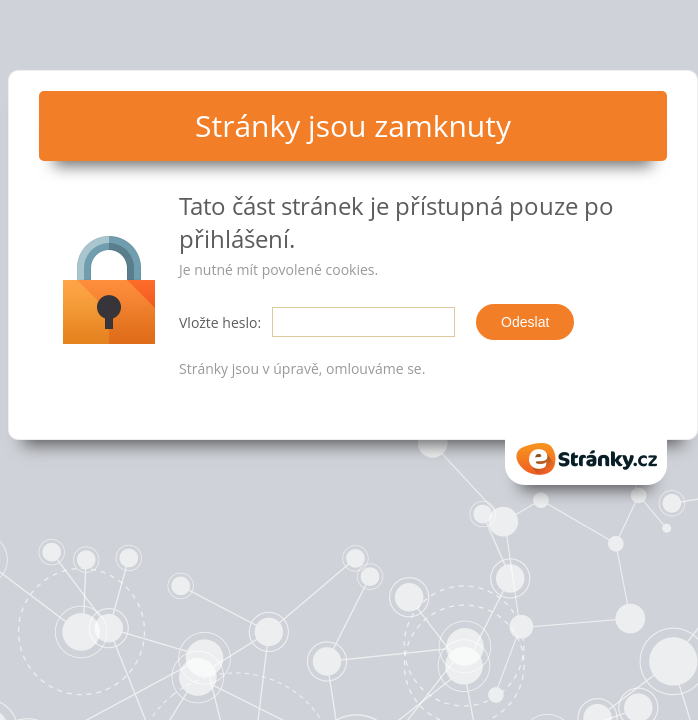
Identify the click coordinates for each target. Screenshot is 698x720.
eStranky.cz (586, 459)
